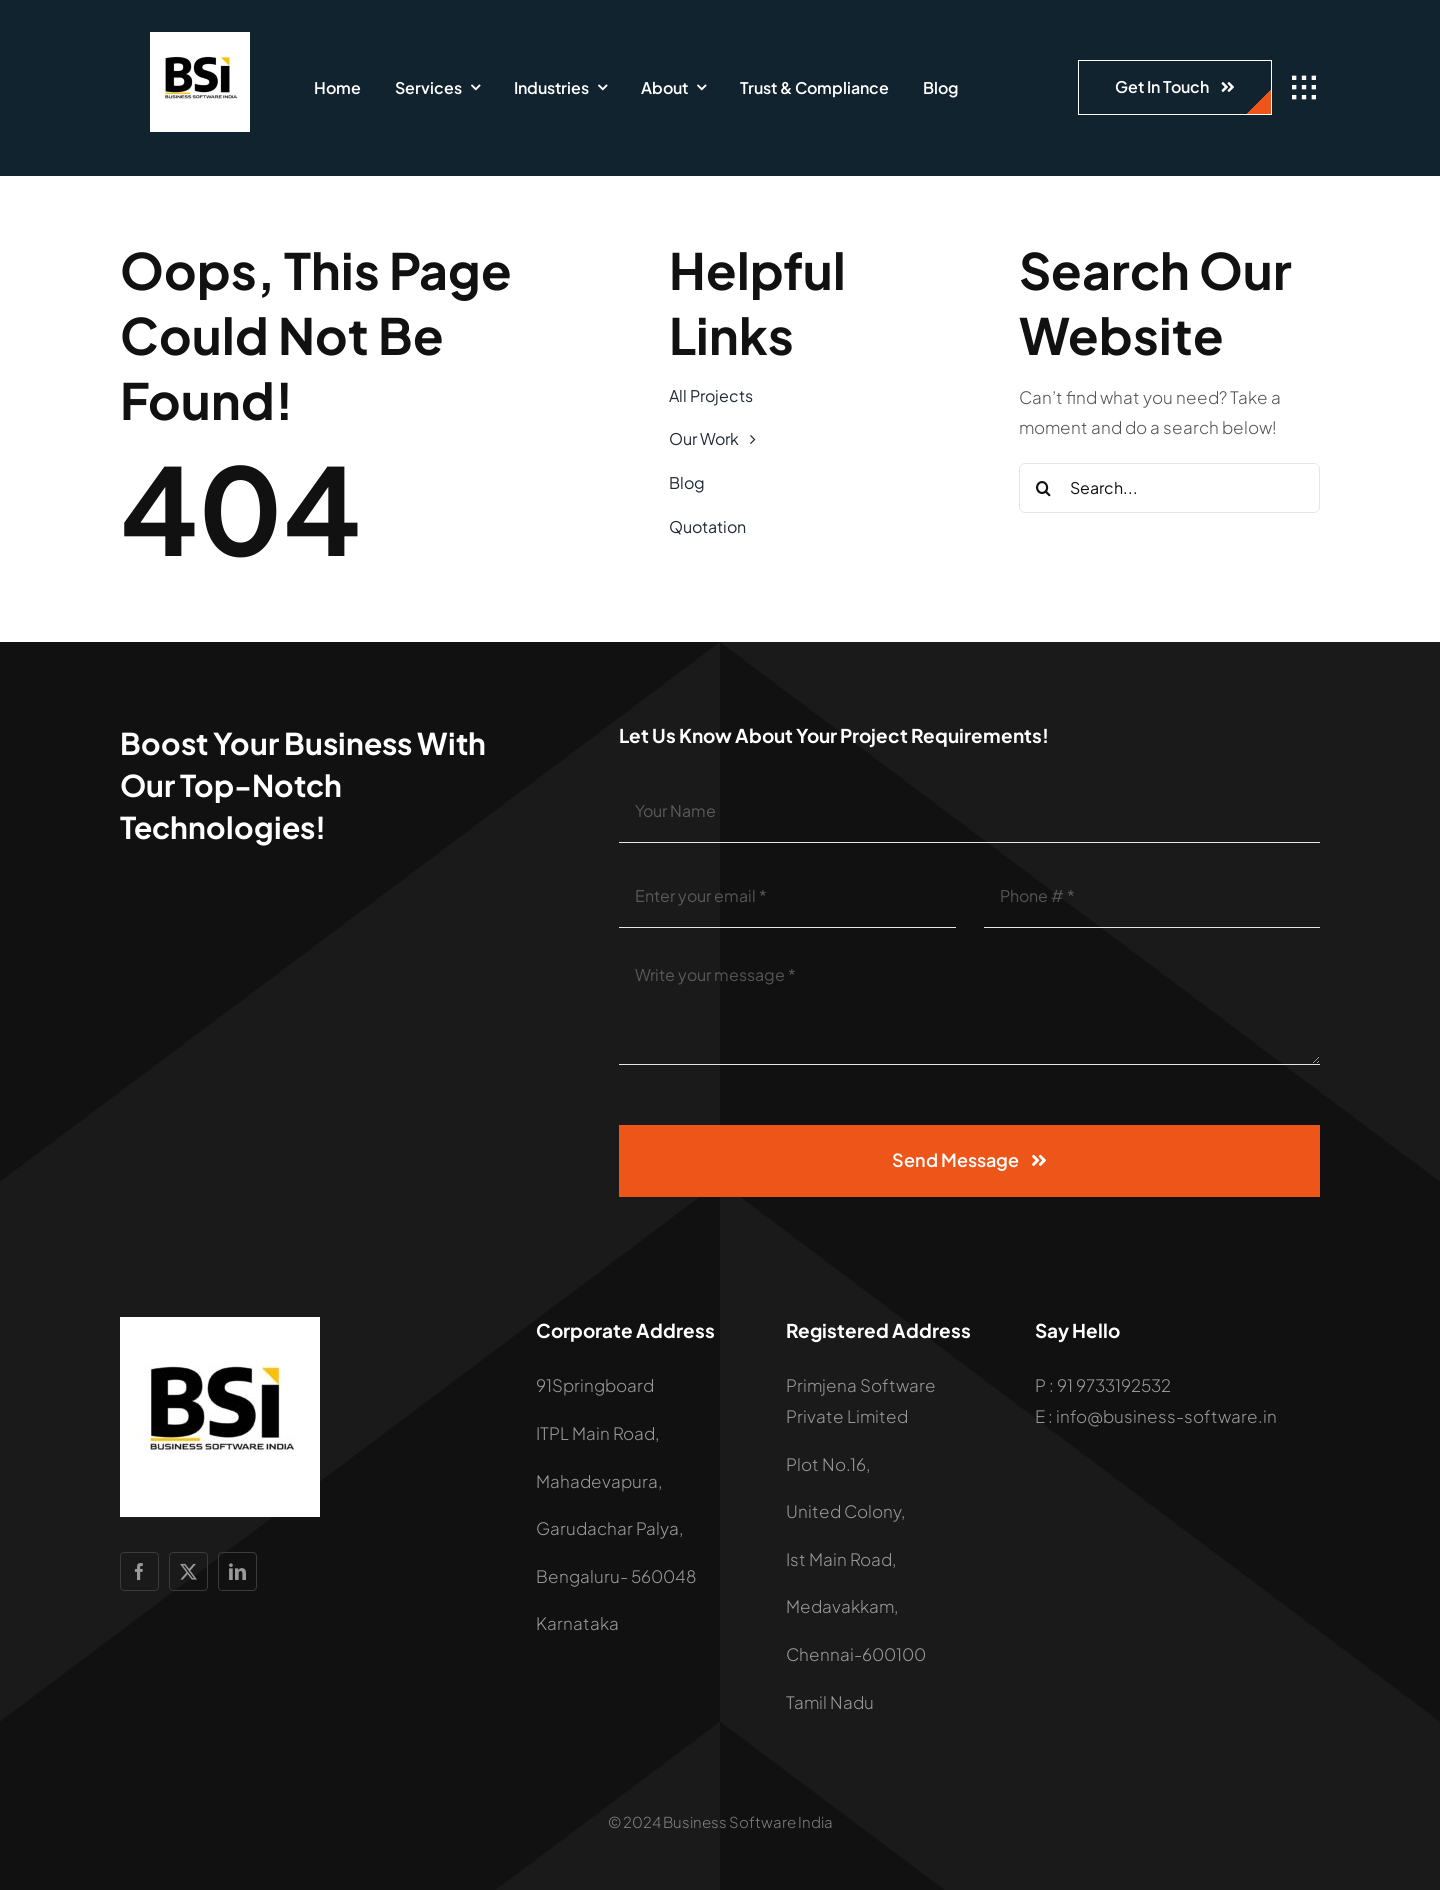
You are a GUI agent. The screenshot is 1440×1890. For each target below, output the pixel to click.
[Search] (1044, 488)
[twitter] (188, 1571)
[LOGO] (200, 40)
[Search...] (1170, 488)
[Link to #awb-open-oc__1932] (1304, 88)
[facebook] (139, 1571)
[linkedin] (237, 1571)
